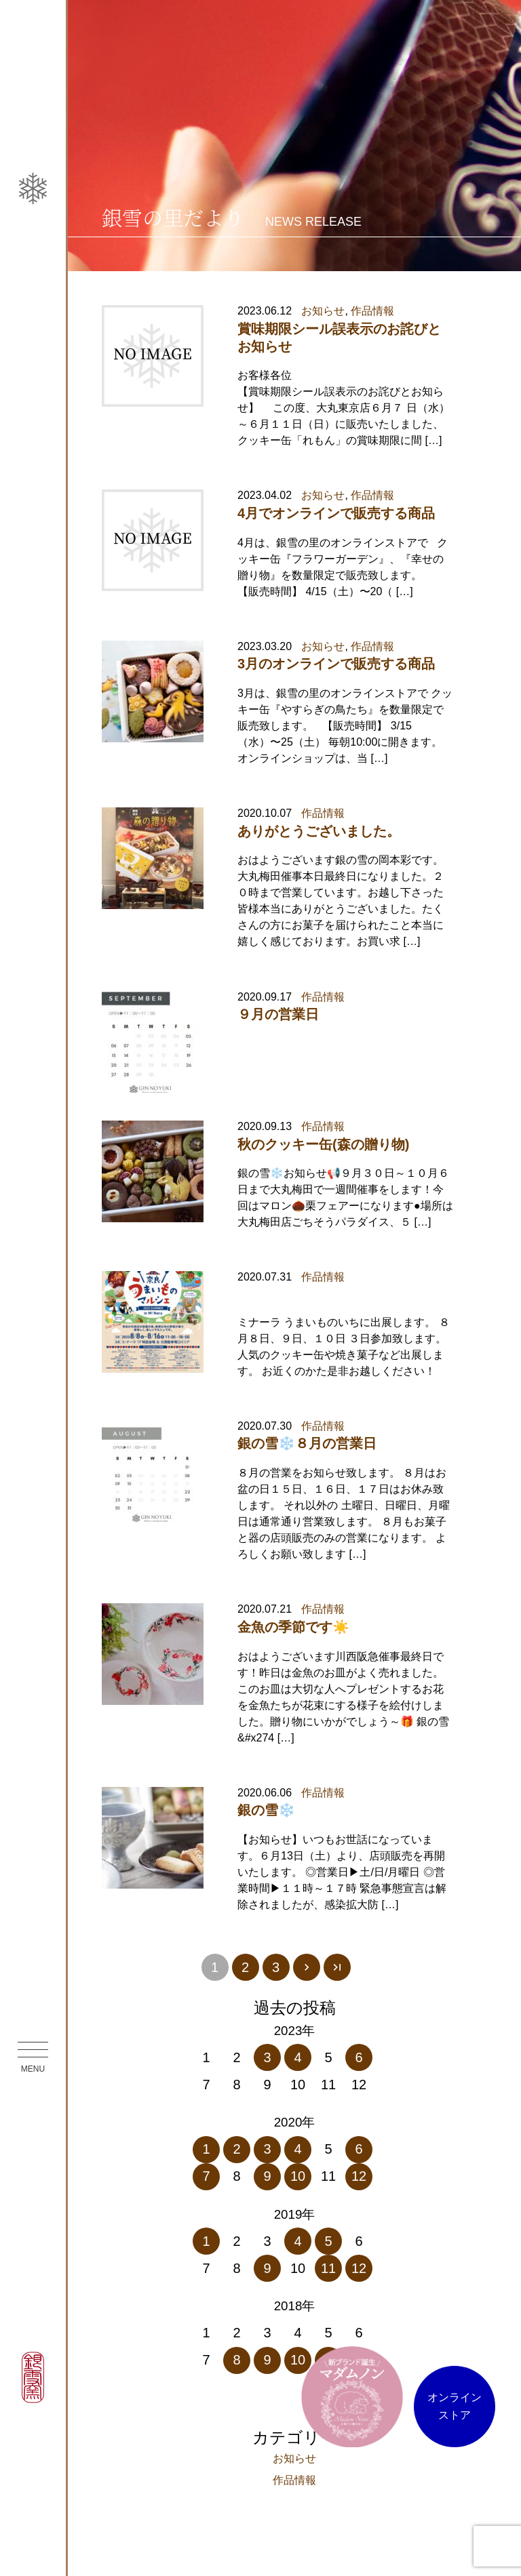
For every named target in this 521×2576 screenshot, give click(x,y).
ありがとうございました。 (318, 831)
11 (328, 2268)
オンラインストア (454, 2406)
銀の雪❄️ (266, 1810)
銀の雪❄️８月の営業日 (307, 1443)
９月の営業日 (278, 1014)
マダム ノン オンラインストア (352, 2396)
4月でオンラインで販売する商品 (336, 513)
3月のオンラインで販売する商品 (336, 663)
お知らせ (323, 311)
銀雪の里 (33, 446)
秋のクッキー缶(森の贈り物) (323, 1144)
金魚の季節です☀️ (293, 1626)
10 (297, 2176)
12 (358, 2176)
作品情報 (372, 311)
